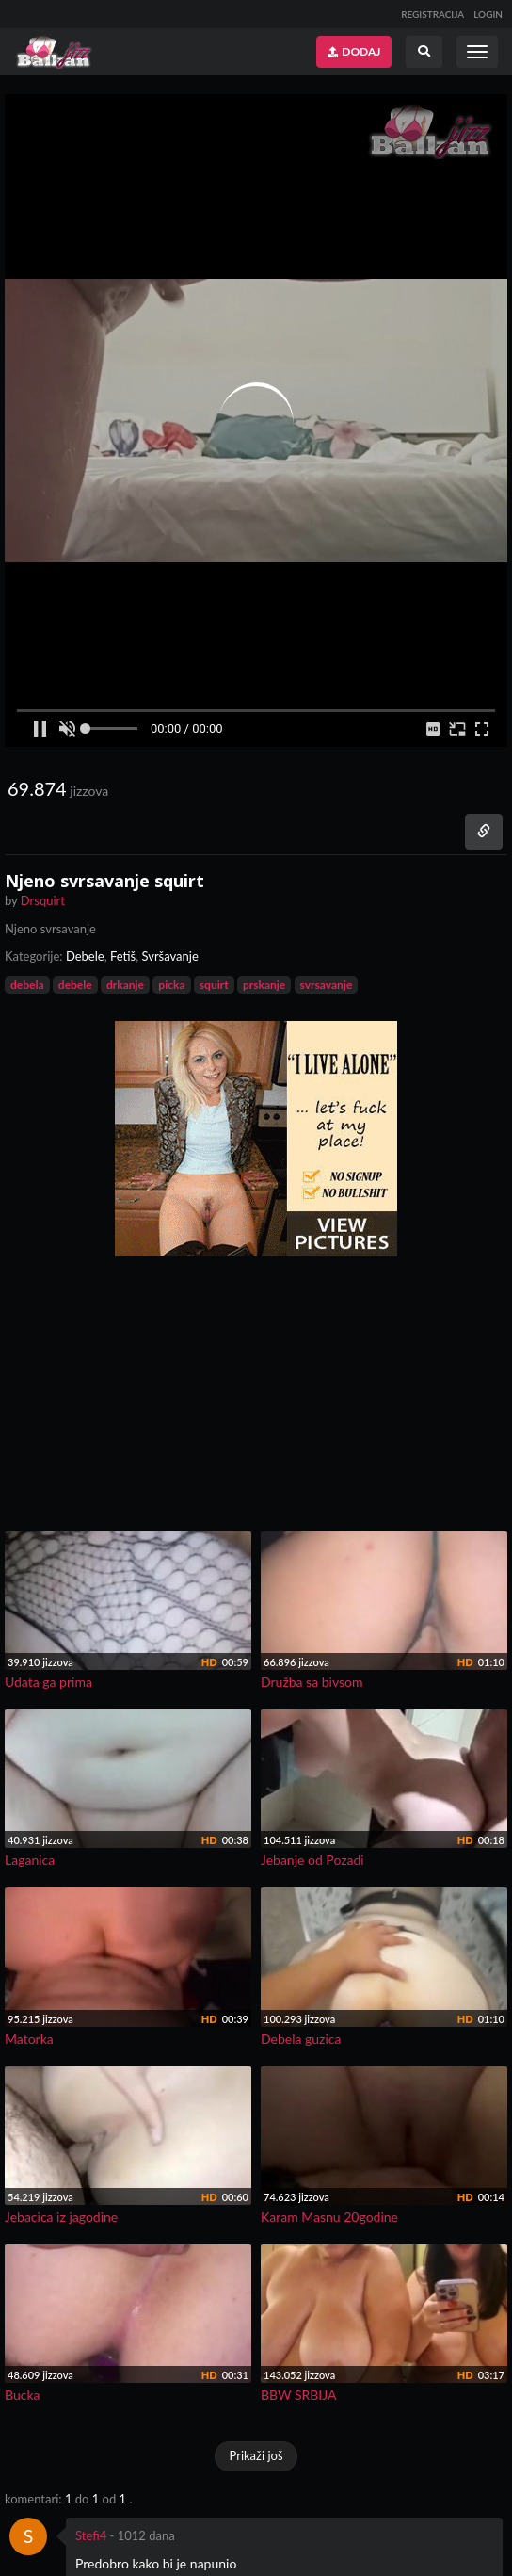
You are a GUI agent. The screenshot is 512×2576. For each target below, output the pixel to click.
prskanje (264, 985)
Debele (85, 956)
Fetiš (123, 956)
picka (171, 985)
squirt (214, 985)
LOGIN (488, 14)
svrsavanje (326, 985)
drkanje (125, 985)
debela (27, 985)
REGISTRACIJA (432, 14)
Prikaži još (255, 2455)
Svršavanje (169, 956)
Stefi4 (90, 2535)
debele (75, 985)
